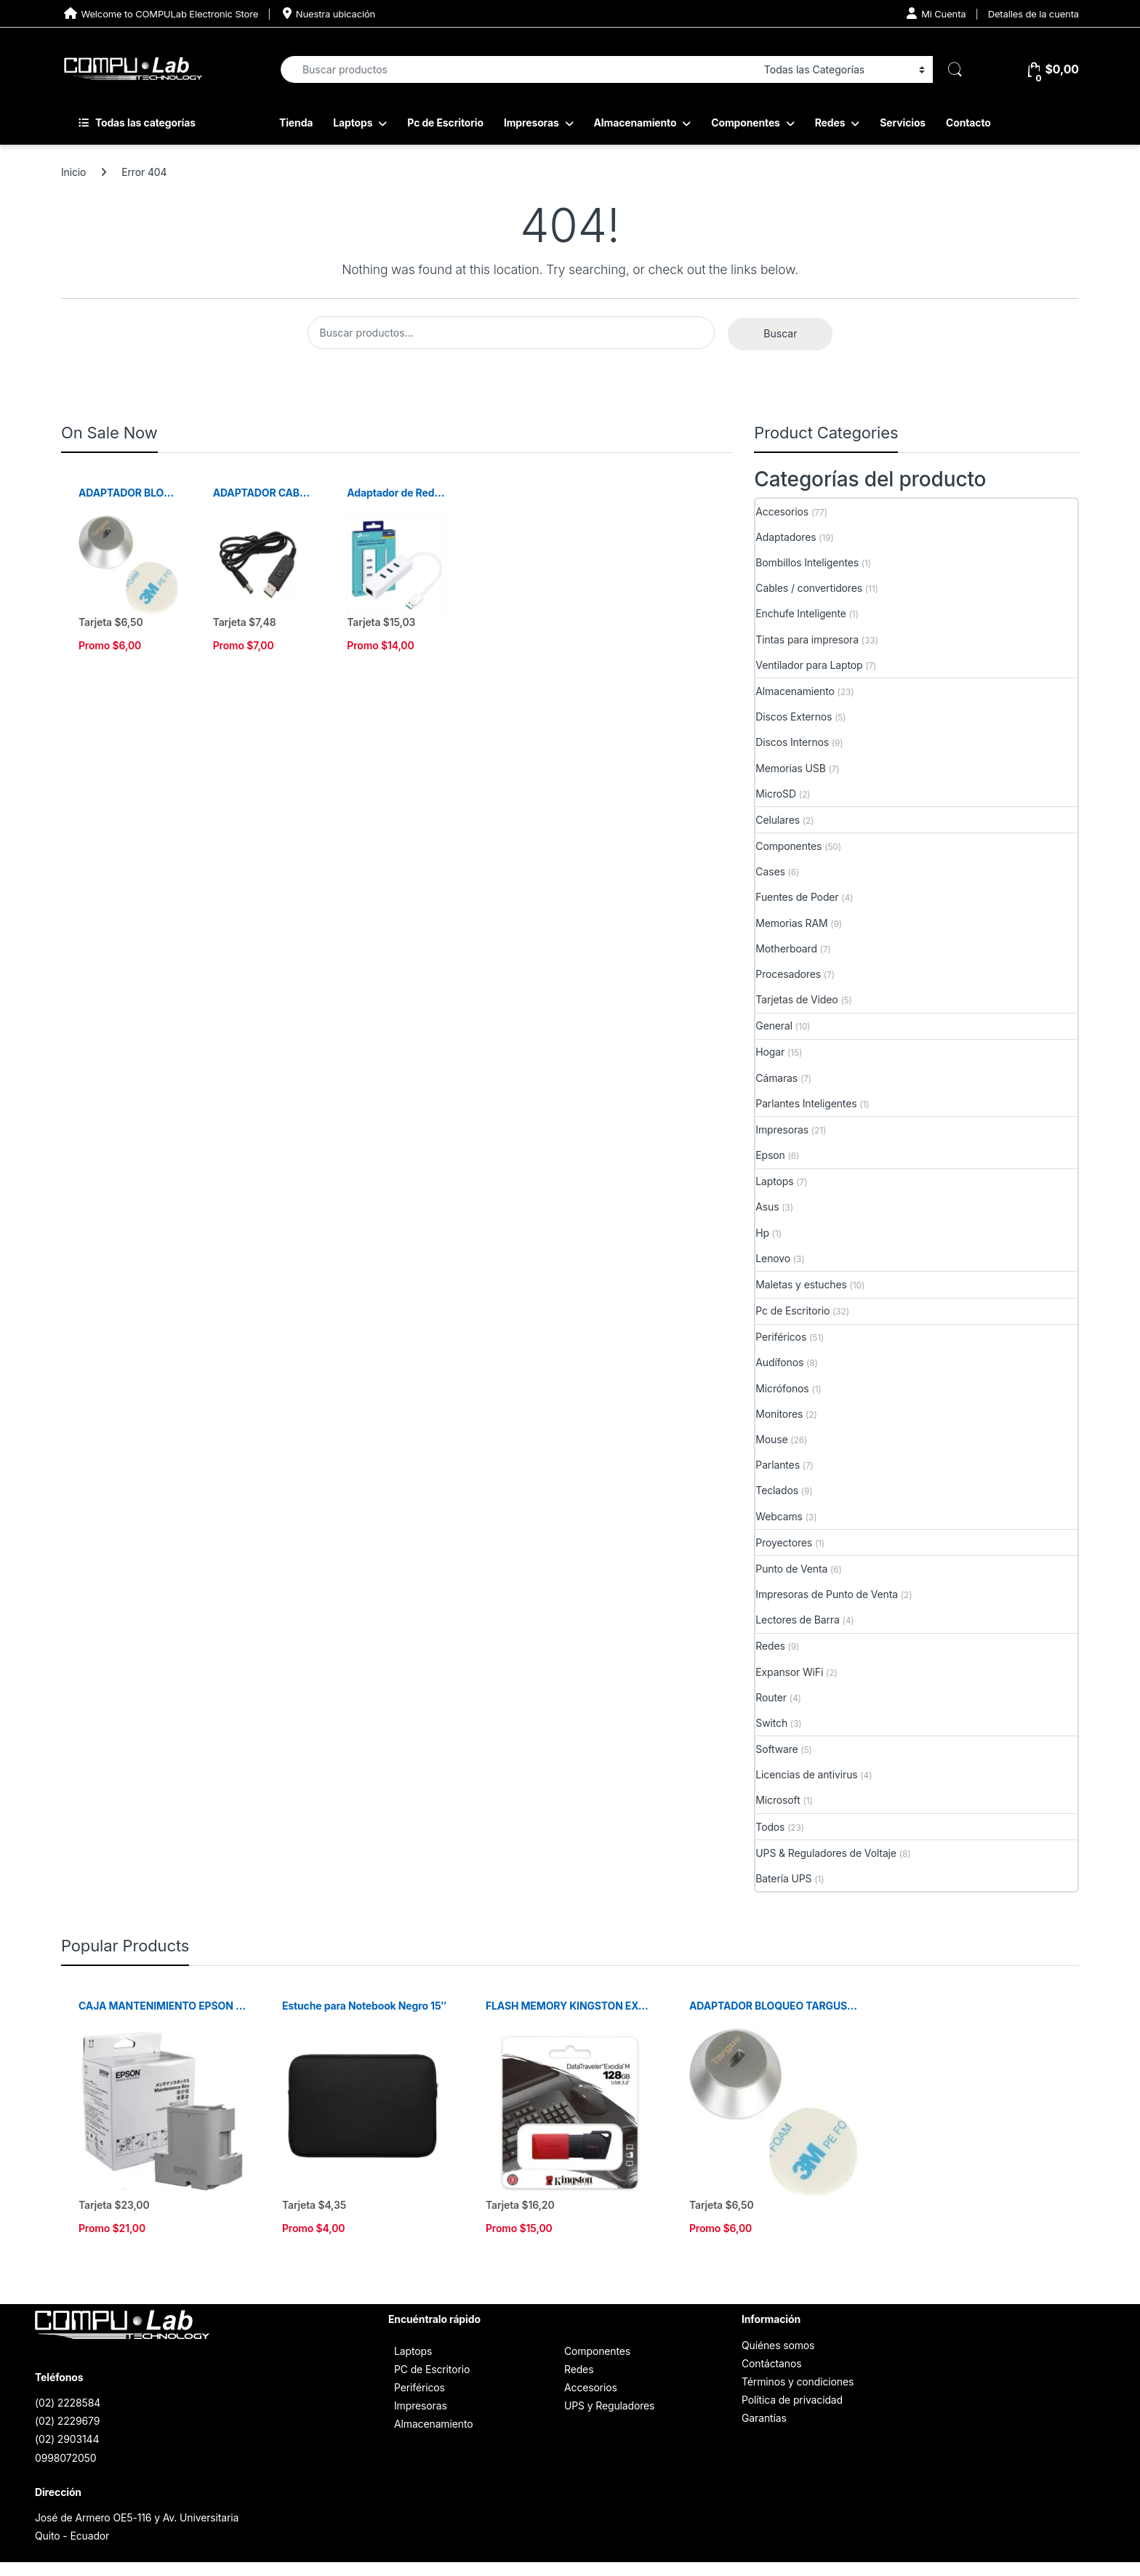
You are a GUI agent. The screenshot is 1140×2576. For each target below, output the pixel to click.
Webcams (779, 1516)
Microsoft (777, 1800)
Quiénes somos (778, 2345)
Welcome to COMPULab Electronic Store (159, 13)
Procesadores (788, 974)
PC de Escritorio (432, 2369)
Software (776, 1749)
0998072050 (65, 2458)
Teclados (776, 1490)
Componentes (745, 122)
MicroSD (775, 793)
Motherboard (786, 948)
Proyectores (783, 1542)
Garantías (764, 2418)
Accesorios (781, 511)
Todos (769, 1827)
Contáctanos (771, 2363)
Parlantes (777, 1464)
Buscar (780, 333)
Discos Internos (792, 742)
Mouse (771, 1439)
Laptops (352, 122)
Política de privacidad (792, 2400)
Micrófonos (781, 1388)
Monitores (779, 1414)
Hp (762, 1233)
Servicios (903, 122)
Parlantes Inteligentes (805, 1103)
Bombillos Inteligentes (807, 562)
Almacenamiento (635, 122)
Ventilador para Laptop (808, 665)
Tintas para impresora (807, 639)
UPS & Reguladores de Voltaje (825, 1853)
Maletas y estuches (800, 1284)
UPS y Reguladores (609, 2405)
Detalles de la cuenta (1033, 14)
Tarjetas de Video (796, 999)
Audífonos (779, 1362)
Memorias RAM (791, 923)
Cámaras (776, 1078)
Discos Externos (793, 716)
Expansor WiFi (789, 1672)
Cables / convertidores (808, 588)
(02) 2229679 (67, 2421)
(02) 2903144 (67, 2439)
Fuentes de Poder (796, 897)
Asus (767, 1206)
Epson (769, 1155)
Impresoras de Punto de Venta (826, 1594)
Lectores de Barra (797, 1619)
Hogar (769, 1052)
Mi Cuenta (936, 13)
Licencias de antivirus (806, 1774)
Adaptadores (785, 537)
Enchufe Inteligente (800, 613)
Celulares (777, 820)
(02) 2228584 (67, 2402)
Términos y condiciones (798, 2381)
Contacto (968, 122)
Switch (771, 1723)
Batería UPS (783, 1878)
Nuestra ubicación (327, 13)
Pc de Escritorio (445, 122)
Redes (830, 122)
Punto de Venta (791, 1568)
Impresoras (531, 122)
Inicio (73, 172)
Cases (769, 871)
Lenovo (772, 1258)
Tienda (296, 122)
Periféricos (780, 1337)
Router (771, 1697)
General (773, 1025)
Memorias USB (790, 768)
